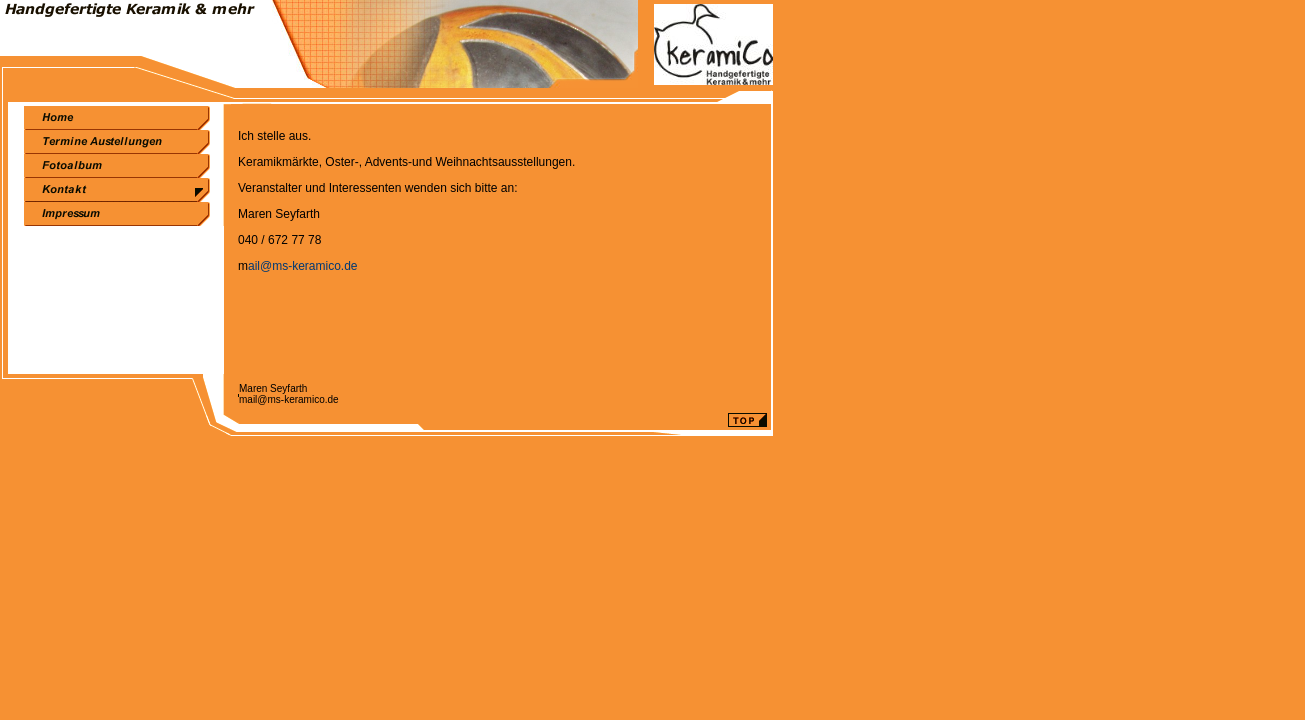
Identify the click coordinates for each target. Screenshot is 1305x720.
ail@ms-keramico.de (303, 266)
